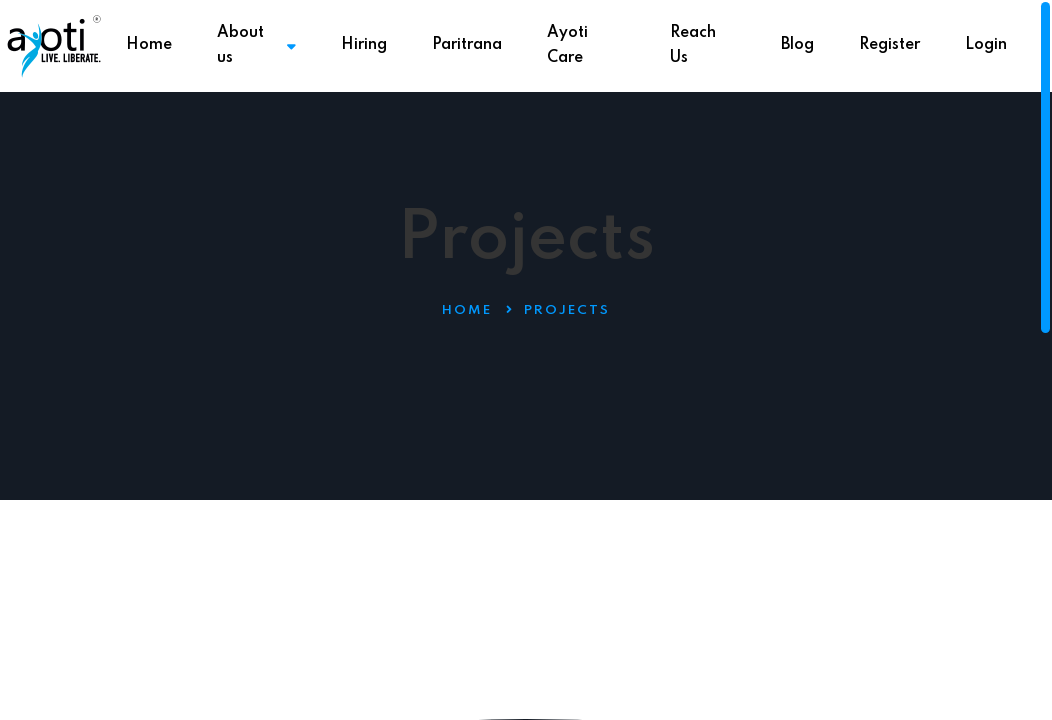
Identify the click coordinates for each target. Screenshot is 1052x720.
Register (889, 45)
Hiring (364, 45)
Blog (797, 45)
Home (149, 45)
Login (986, 45)
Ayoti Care (567, 45)
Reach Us (693, 45)
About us (256, 45)
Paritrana (467, 45)
